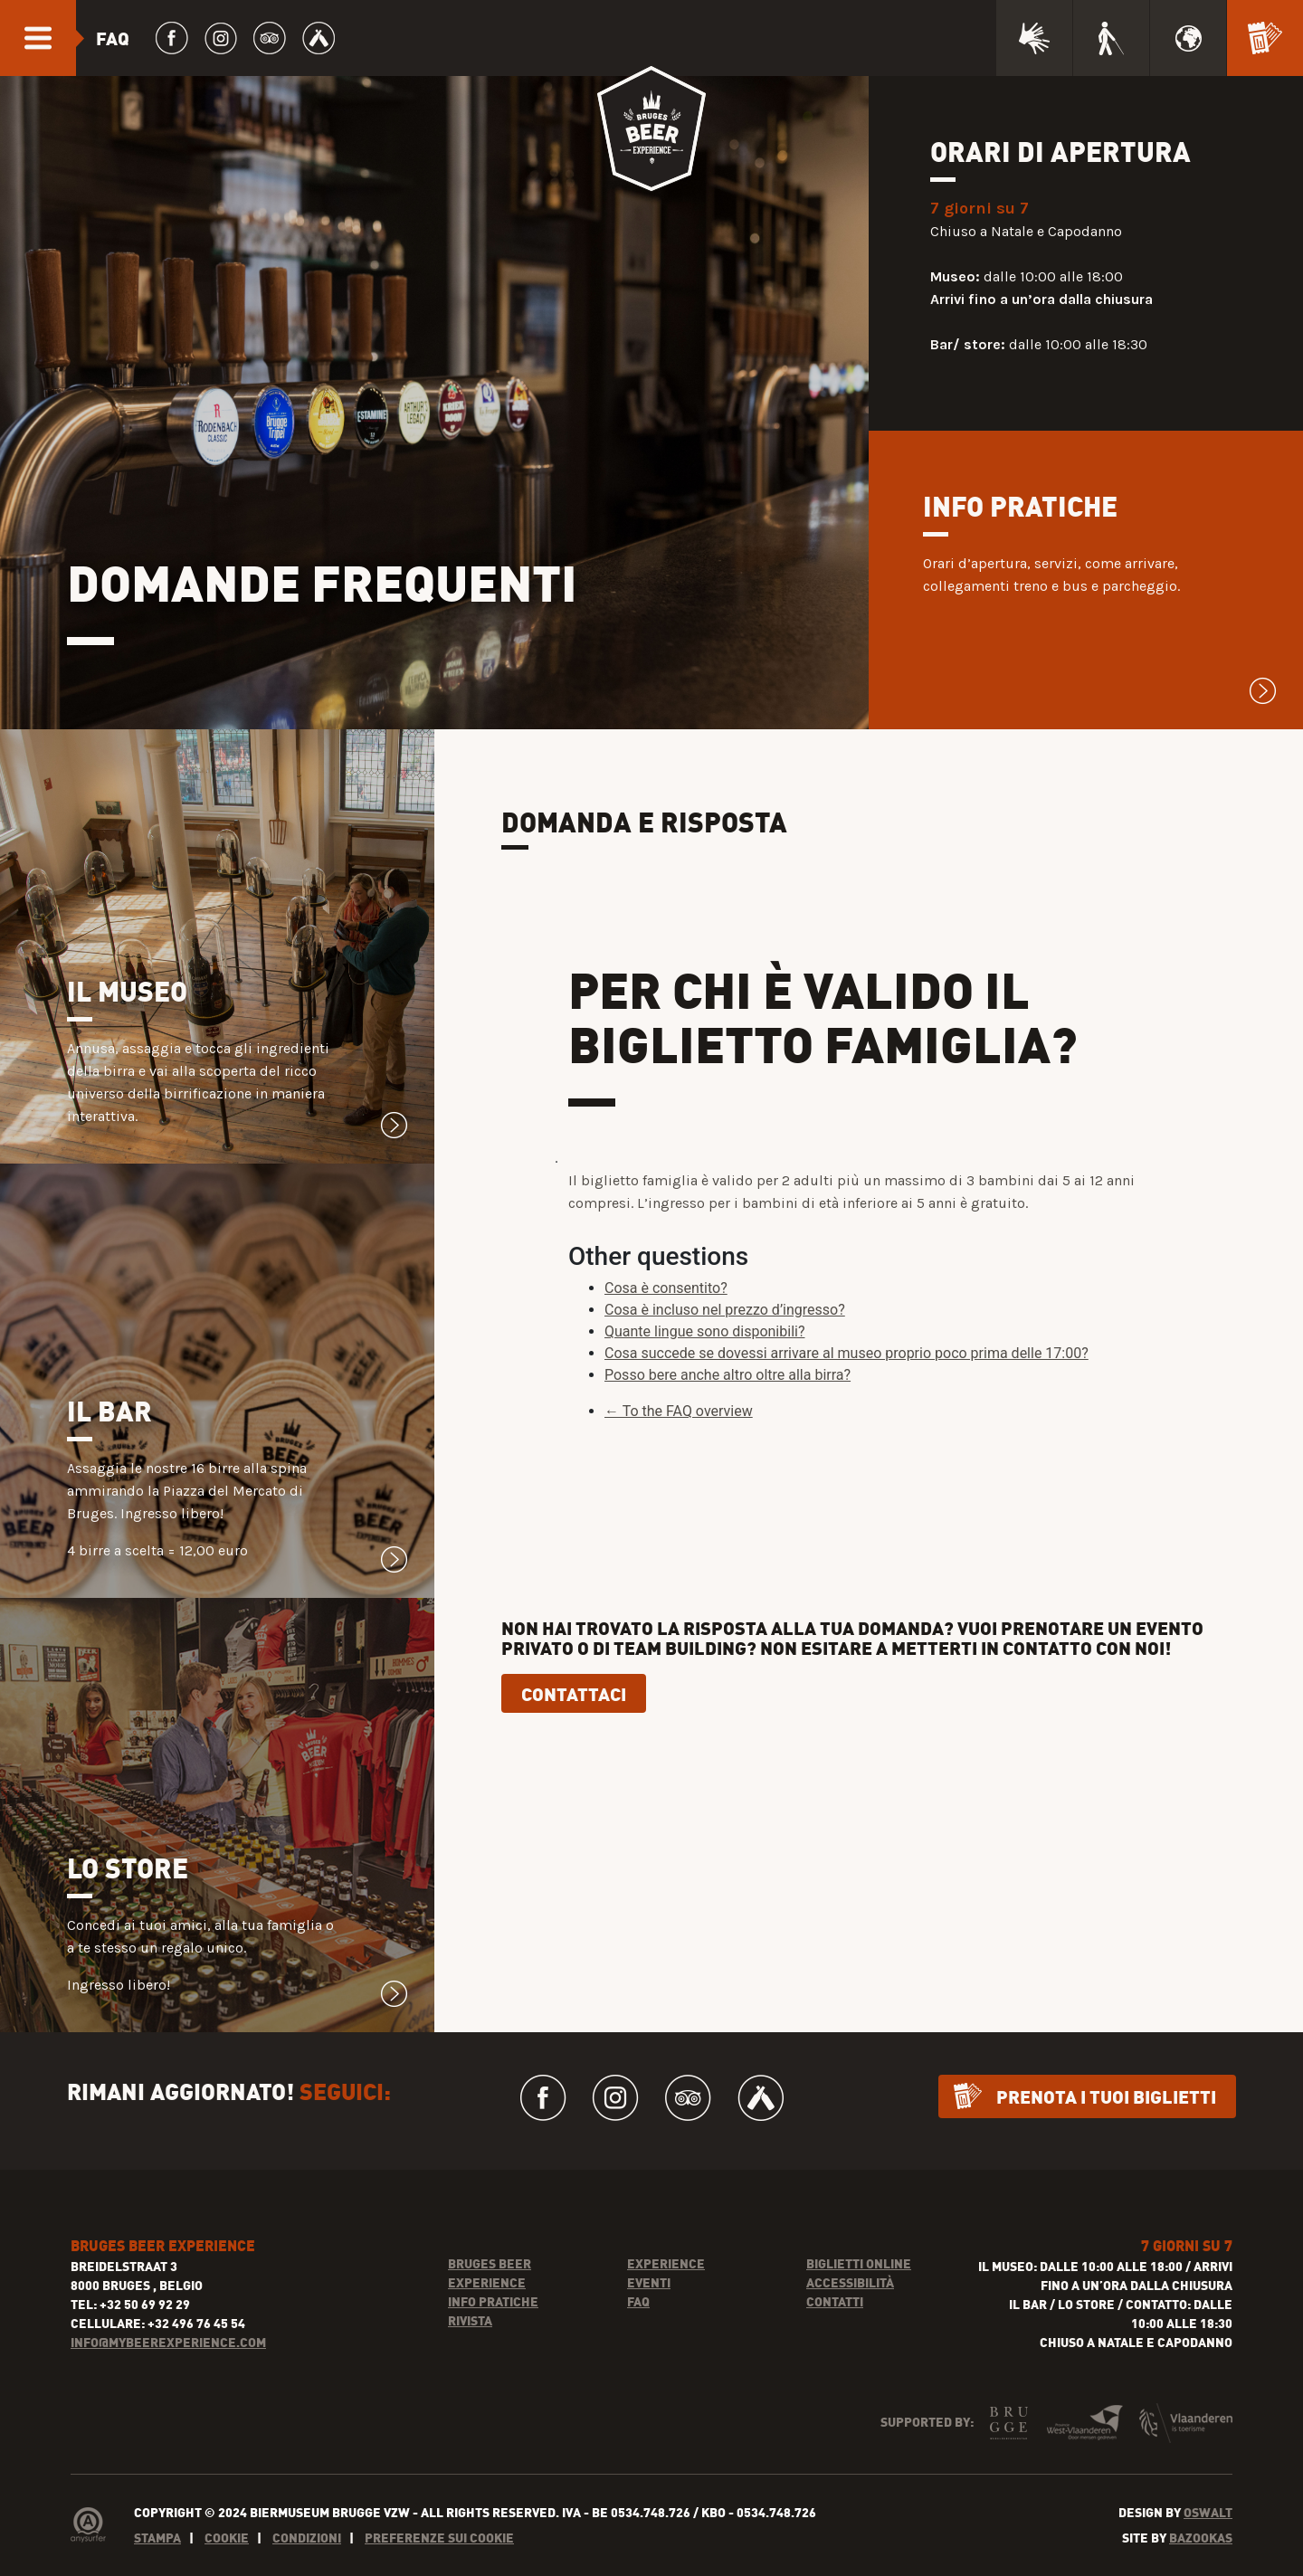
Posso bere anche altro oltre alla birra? (727, 1403)
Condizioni (306, 2565)
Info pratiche (493, 2329)
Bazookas (1200, 2565)
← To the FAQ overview (678, 1440)
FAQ (638, 2329)
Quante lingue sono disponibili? (704, 1360)
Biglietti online (858, 2291)
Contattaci (573, 1722)
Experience (666, 2291)
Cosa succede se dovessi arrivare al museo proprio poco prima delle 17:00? (846, 1382)
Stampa (157, 2565)
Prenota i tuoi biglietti (1106, 2124)
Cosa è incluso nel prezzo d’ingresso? (724, 1338)
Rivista (470, 2348)
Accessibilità (850, 2310)
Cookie (226, 2565)
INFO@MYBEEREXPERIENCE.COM (168, 2370)
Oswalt (1208, 2540)
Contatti (834, 2329)
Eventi (649, 2310)
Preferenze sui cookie (439, 2565)
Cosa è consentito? (666, 1317)
